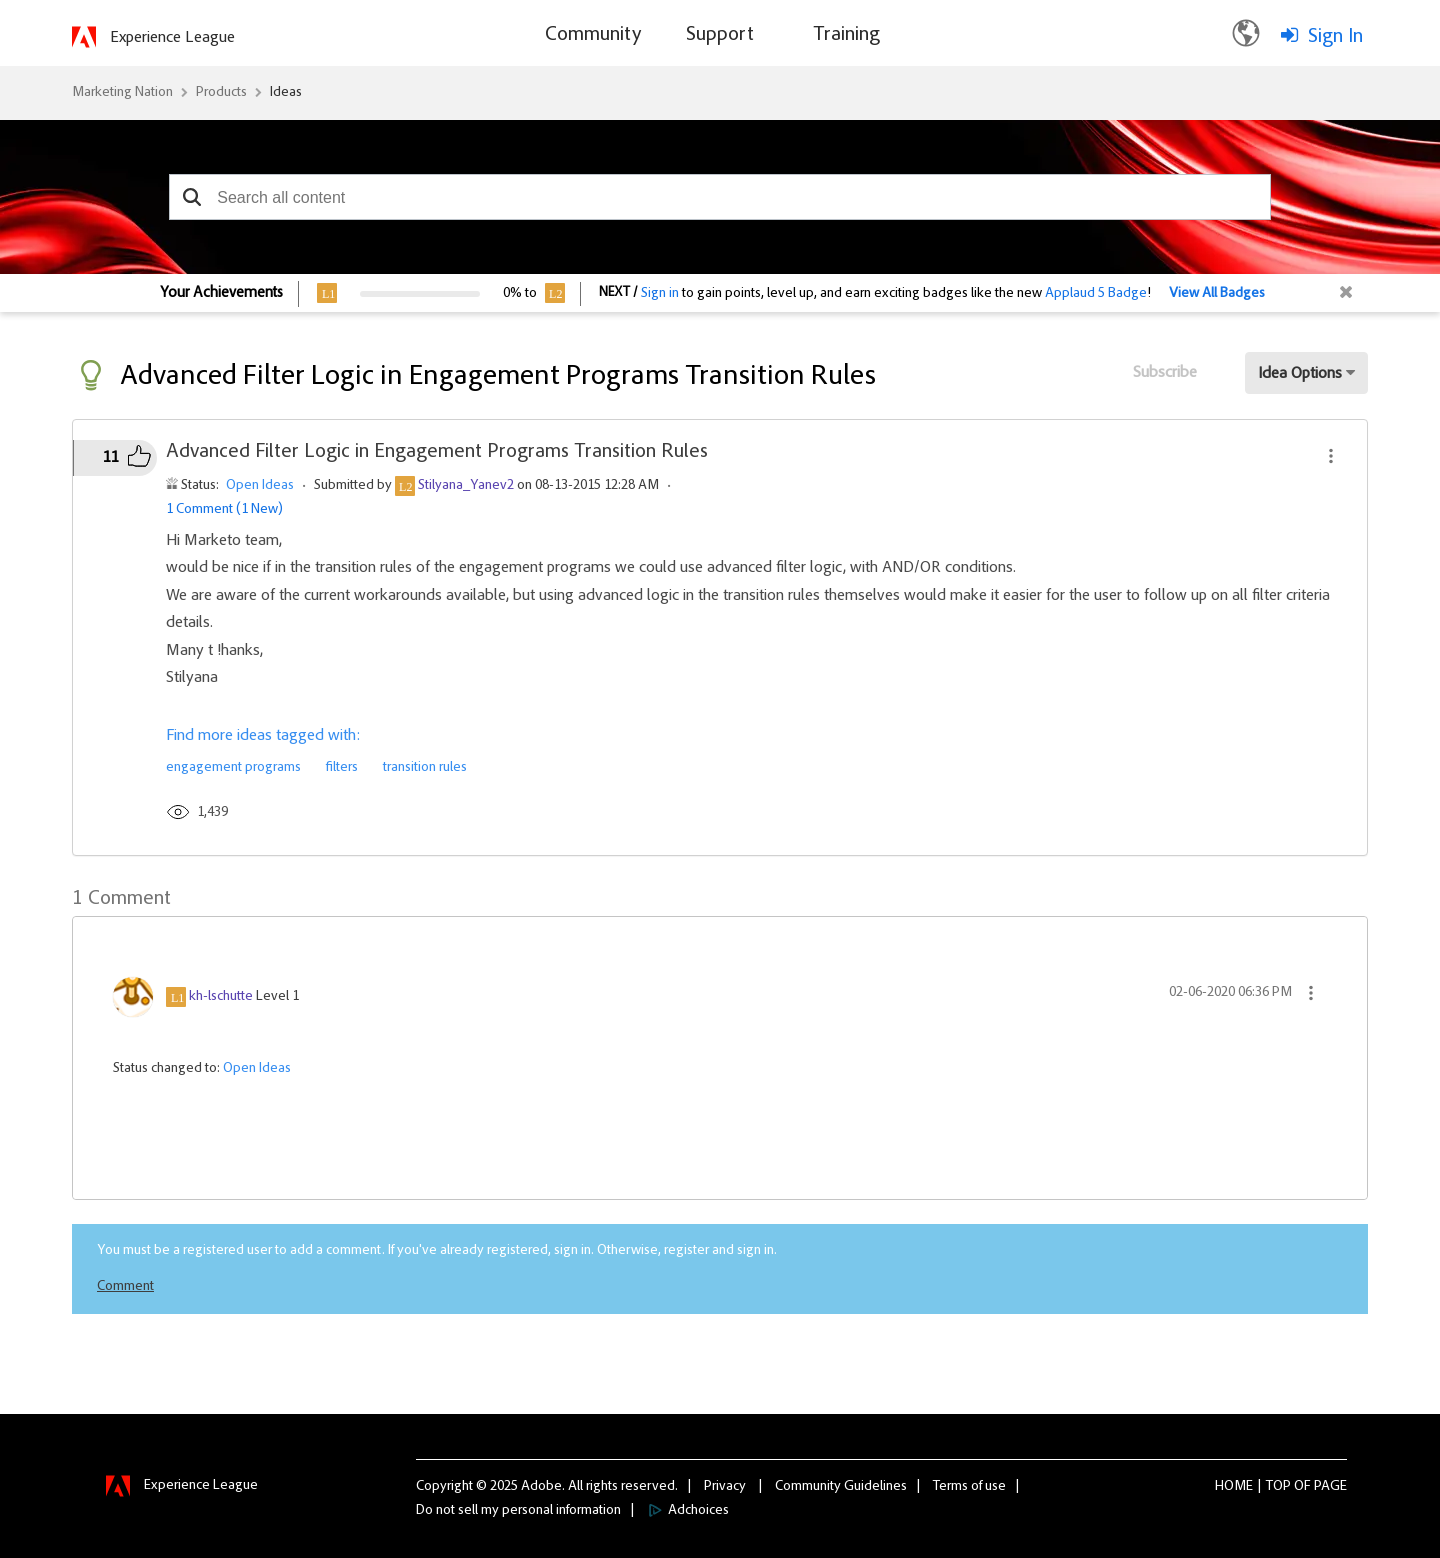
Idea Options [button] (1300, 374)
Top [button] (1278, 1487)
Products (221, 93)
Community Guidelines (841, 1487)
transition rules (425, 768)
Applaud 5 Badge (1096, 294)
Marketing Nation (122, 93)
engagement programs (233, 768)
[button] (191, 197)
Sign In (1335, 37)
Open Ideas (260, 486)
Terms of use (969, 1487)
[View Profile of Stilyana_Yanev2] (466, 486)
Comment (125, 1287)
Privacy (725, 1487)
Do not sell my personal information (518, 1511)
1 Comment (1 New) (224, 510)
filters (342, 768)
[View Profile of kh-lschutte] (221, 997)
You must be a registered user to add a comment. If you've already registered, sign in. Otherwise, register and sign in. (437, 1251)
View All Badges (1217, 294)
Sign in (660, 294)
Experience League (172, 38)
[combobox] (720, 197)
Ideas (286, 93)
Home (1234, 1487)
